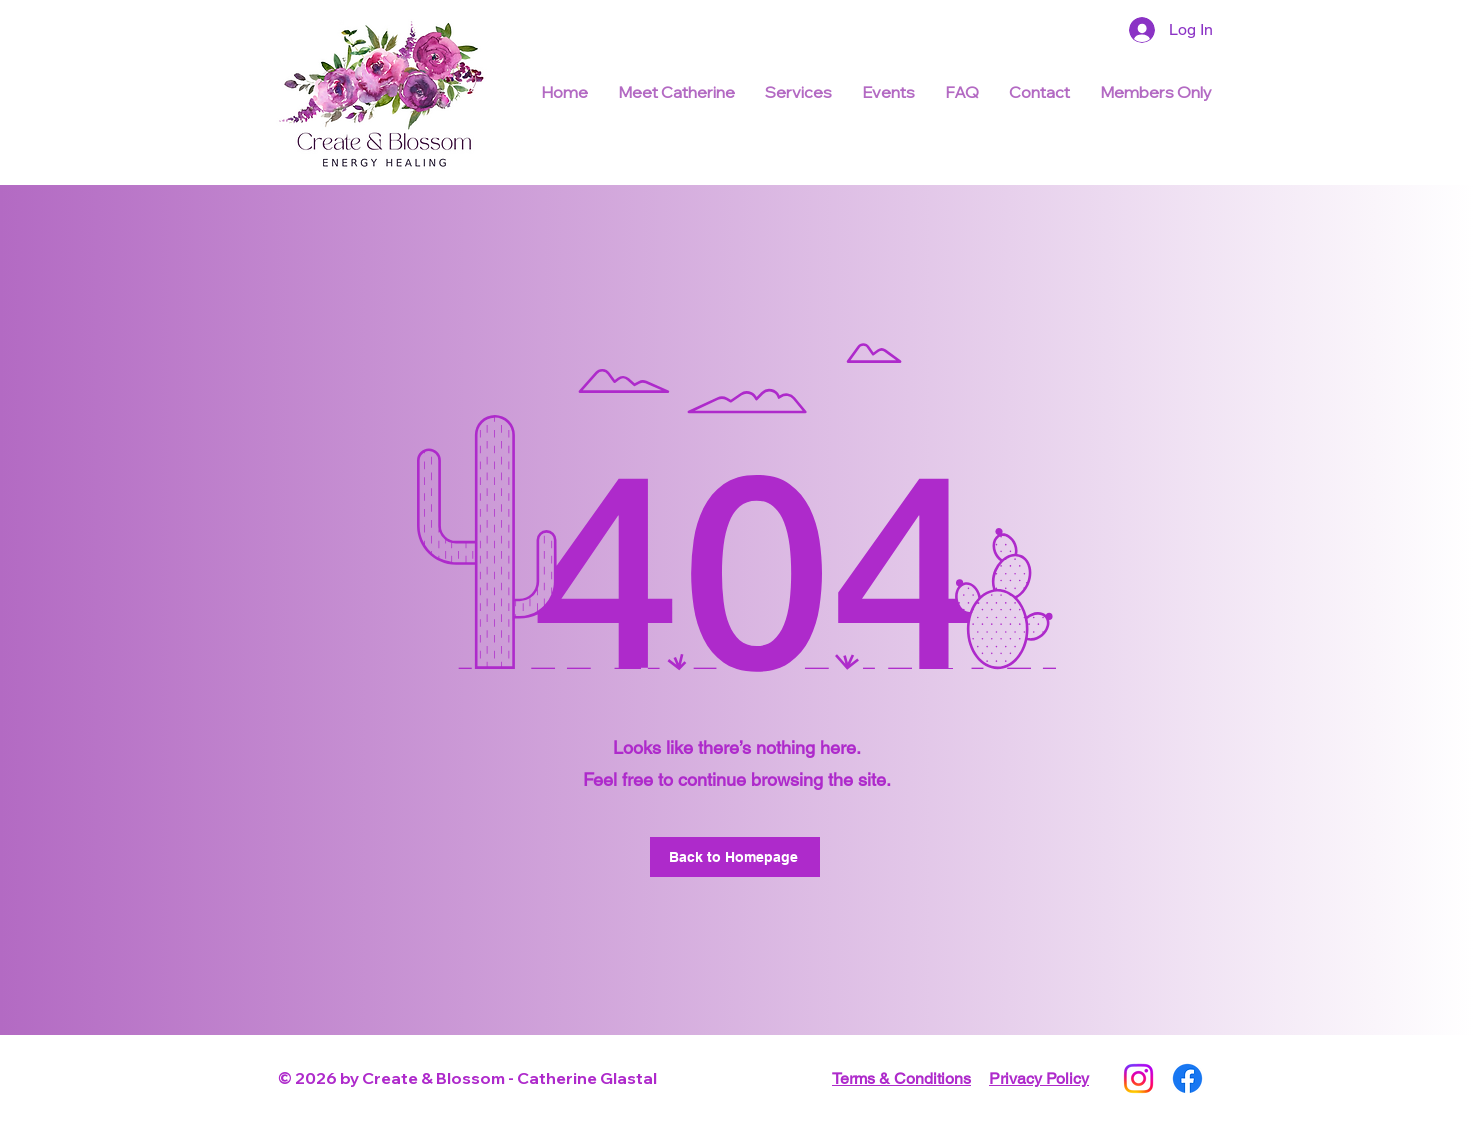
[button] (962, 92)
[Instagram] (1138, 1078)
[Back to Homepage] (735, 857)
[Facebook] (1187, 1078)
